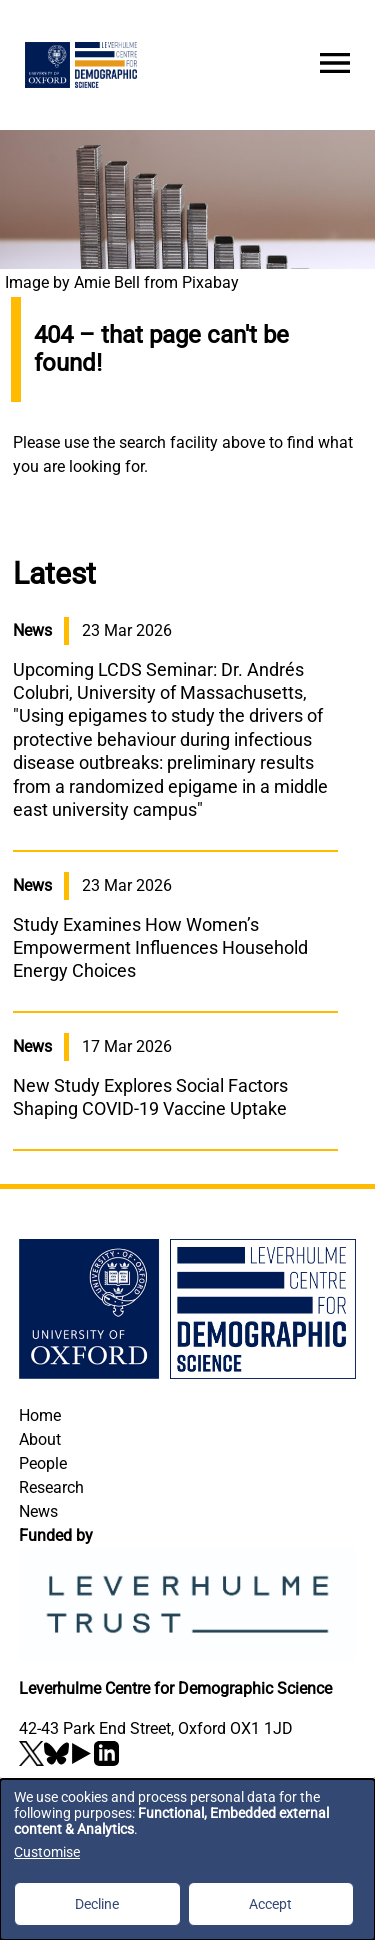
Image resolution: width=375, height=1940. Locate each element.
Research (51, 1487)
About (40, 1439)
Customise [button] (47, 1852)
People (43, 1463)
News (38, 1511)
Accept (270, 1904)
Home (40, 1415)
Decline (97, 1904)
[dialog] (187, 1859)
